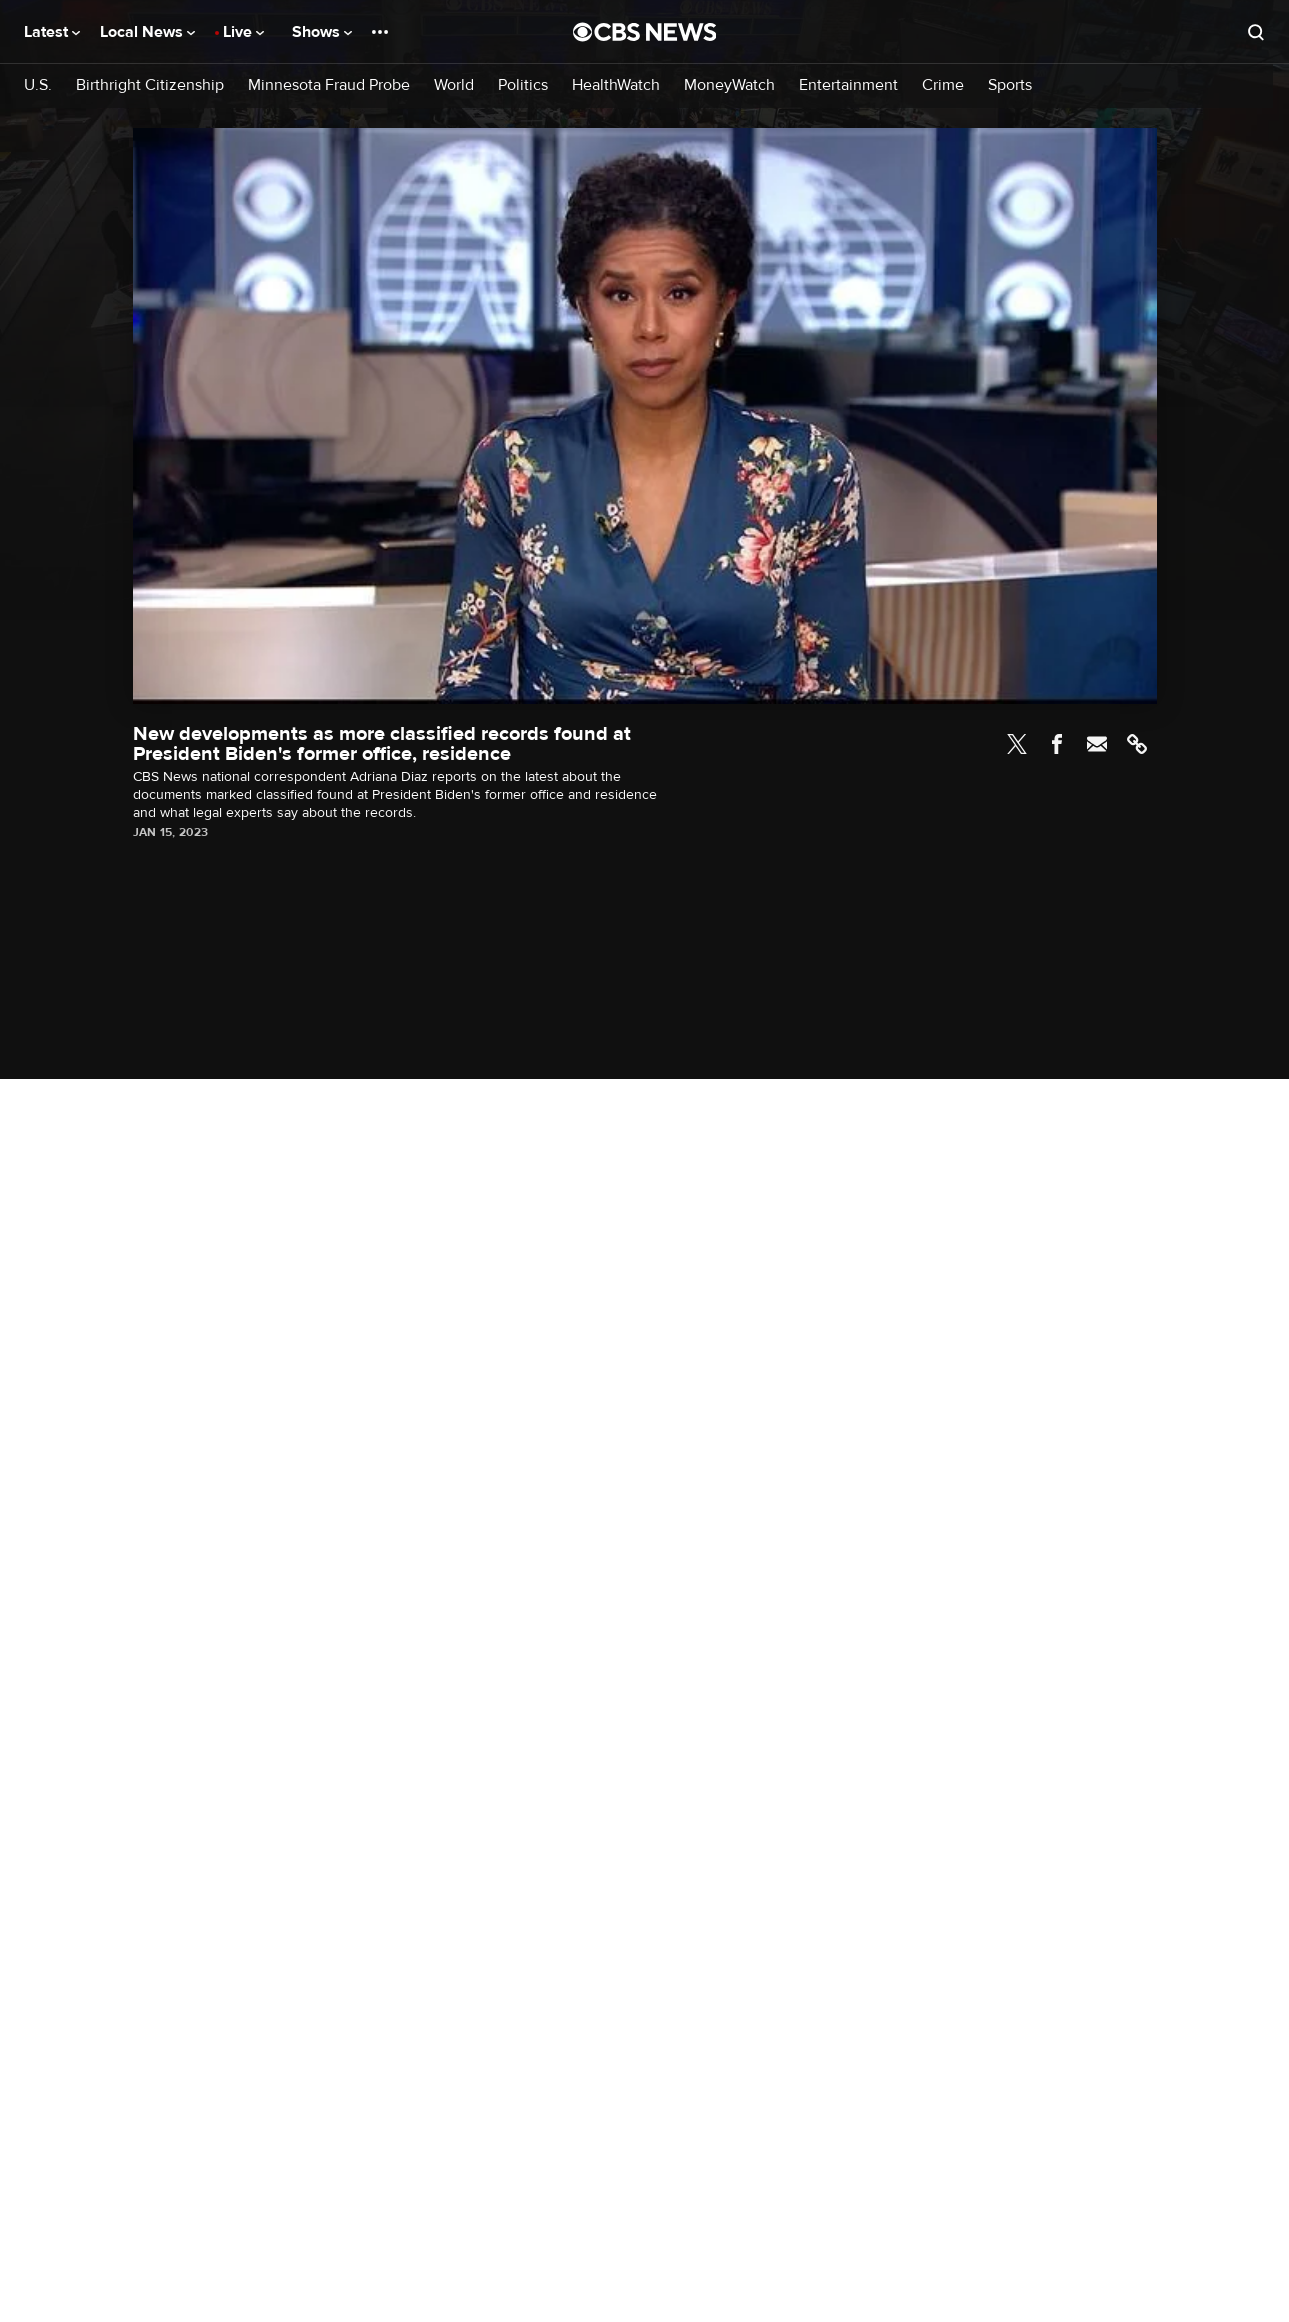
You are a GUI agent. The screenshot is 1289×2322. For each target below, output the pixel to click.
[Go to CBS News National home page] (645, 32)
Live (243, 32)
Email (1097, 744)
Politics (523, 85)
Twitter (1017, 744)
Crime (943, 85)
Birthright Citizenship (150, 85)
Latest (52, 32)
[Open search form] (1256, 32)
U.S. (38, 85)
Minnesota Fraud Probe (329, 85)
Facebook (1057, 744)
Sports (1010, 85)
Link (1137, 744)
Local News (147, 32)
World (454, 85)
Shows (322, 32)
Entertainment (848, 85)
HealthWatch (616, 85)
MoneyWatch (729, 85)
